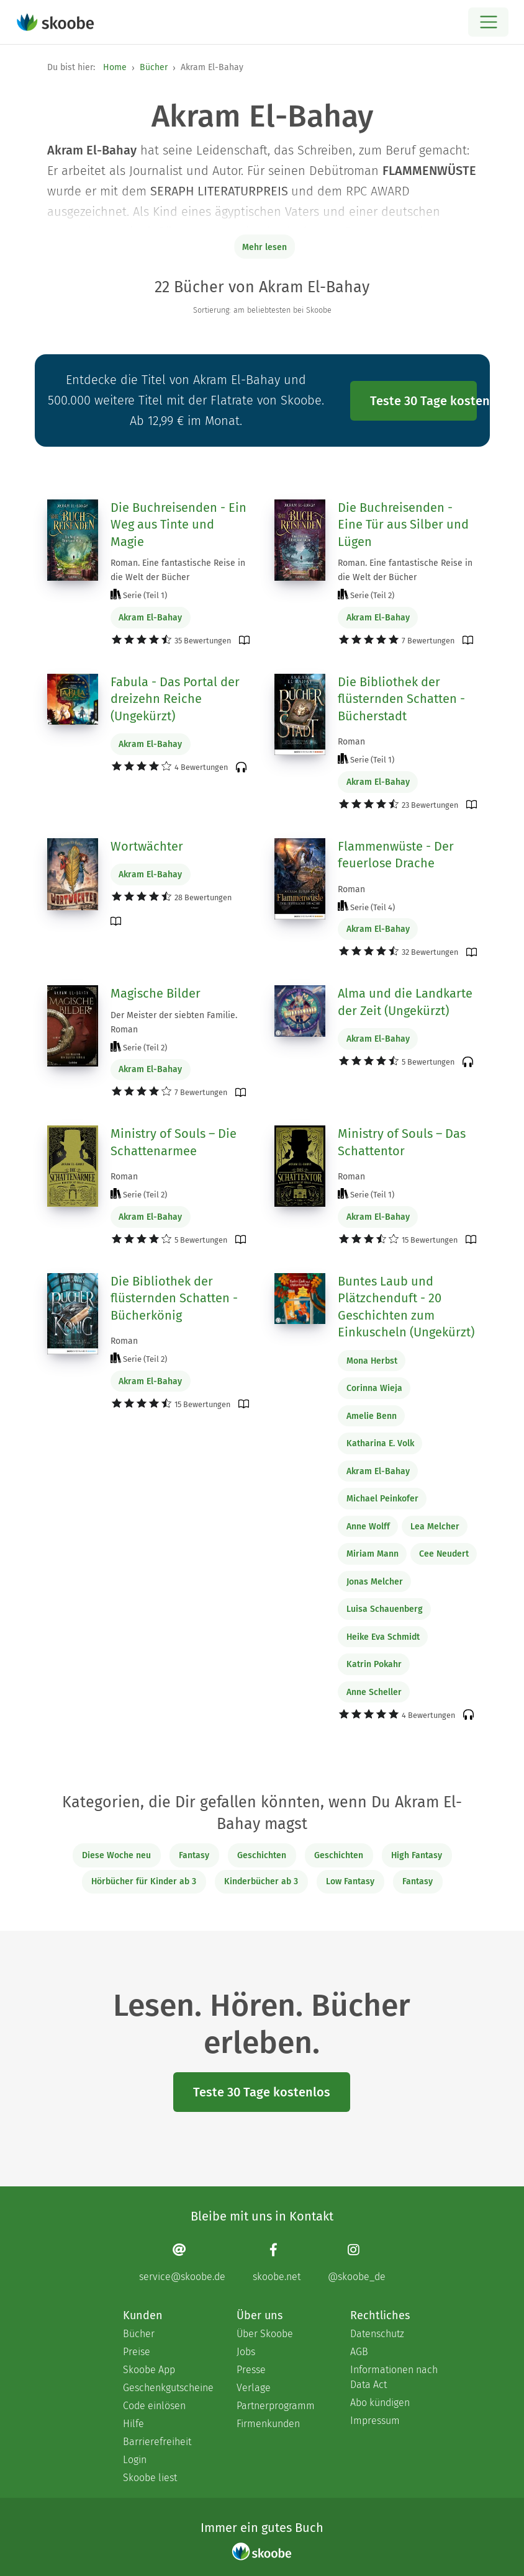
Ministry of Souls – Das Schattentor (402, 1142)
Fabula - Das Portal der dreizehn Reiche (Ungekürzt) (175, 698)
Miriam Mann (372, 1554)
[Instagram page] (356, 2262)
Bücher (154, 67)
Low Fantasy (350, 1881)
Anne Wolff (368, 1526)
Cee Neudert (444, 1554)
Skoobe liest (150, 2478)
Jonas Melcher (374, 1581)
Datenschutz (377, 2334)
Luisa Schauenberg (384, 1609)
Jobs (246, 2352)
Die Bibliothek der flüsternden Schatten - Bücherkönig (174, 1298)
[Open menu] (488, 22)
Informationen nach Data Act (394, 2377)
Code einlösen (154, 2406)
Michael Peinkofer (382, 1498)
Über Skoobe (265, 2334)
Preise (136, 2352)
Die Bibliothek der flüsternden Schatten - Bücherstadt (401, 698)
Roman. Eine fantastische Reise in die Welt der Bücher (178, 570)
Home (115, 67)
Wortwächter (147, 846)
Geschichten (261, 1855)
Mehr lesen (264, 247)
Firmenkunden (268, 2424)
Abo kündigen (380, 2402)
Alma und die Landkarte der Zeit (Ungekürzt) (405, 1002)
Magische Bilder (156, 993)
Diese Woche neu (116, 1855)
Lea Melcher (434, 1526)
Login (135, 2460)
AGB (359, 2352)
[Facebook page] (276, 2262)
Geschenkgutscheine (167, 2388)
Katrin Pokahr (374, 1664)
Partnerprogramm (276, 2406)
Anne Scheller (374, 1692)
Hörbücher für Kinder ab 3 (143, 1881)
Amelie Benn (371, 1416)
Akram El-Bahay (150, 617)
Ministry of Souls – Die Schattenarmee (174, 1142)
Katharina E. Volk (380, 1443)
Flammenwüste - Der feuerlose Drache (396, 855)
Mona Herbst (371, 1361)
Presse (251, 2370)
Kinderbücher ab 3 (261, 1881)
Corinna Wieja (374, 1388)
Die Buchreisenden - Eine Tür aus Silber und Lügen (403, 524)
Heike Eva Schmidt (383, 1637)
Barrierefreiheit (157, 2442)
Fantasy (194, 1855)
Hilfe (133, 2424)
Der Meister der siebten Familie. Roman (174, 1022)
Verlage (254, 2388)
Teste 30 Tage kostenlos (423, 400)
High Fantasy (416, 1855)
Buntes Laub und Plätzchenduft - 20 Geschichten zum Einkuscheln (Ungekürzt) (406, 1307)
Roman (351, 741)
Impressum (375, 2420)
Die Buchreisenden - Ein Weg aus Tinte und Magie (178, 524)
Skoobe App (149, 2370)
